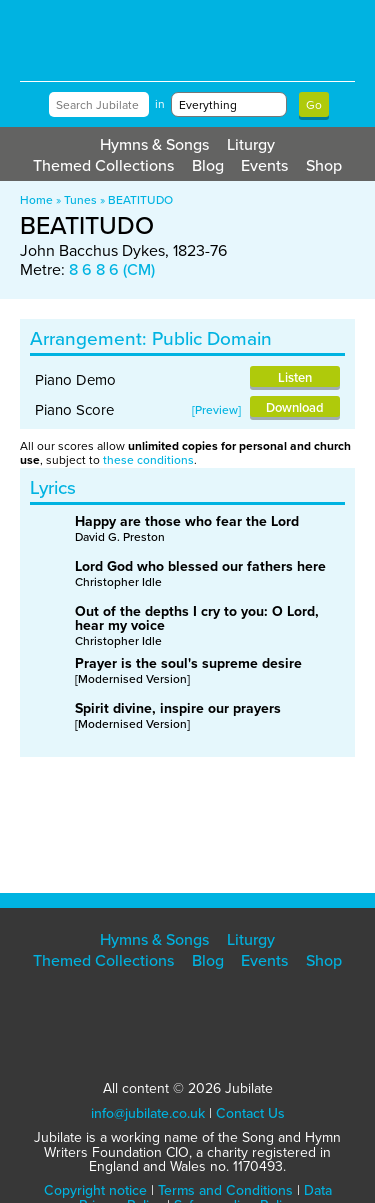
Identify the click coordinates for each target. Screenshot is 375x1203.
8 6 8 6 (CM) (112, 269)
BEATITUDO (140, 200)
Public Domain (212, 338)
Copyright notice (95, 1190)
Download (295, 407)
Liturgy (251, 144)
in (160, 104)
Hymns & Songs (154, 144)
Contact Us (250, 1113)
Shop (324, 165)
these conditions (148, 460)
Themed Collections (103, 165)
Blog (208, 165)
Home (36, 200)
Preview (216, 410)
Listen (295, 377)
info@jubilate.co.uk (148, 1113)
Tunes (80, 200)
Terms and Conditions (225, 1190)
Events (264, 165)
